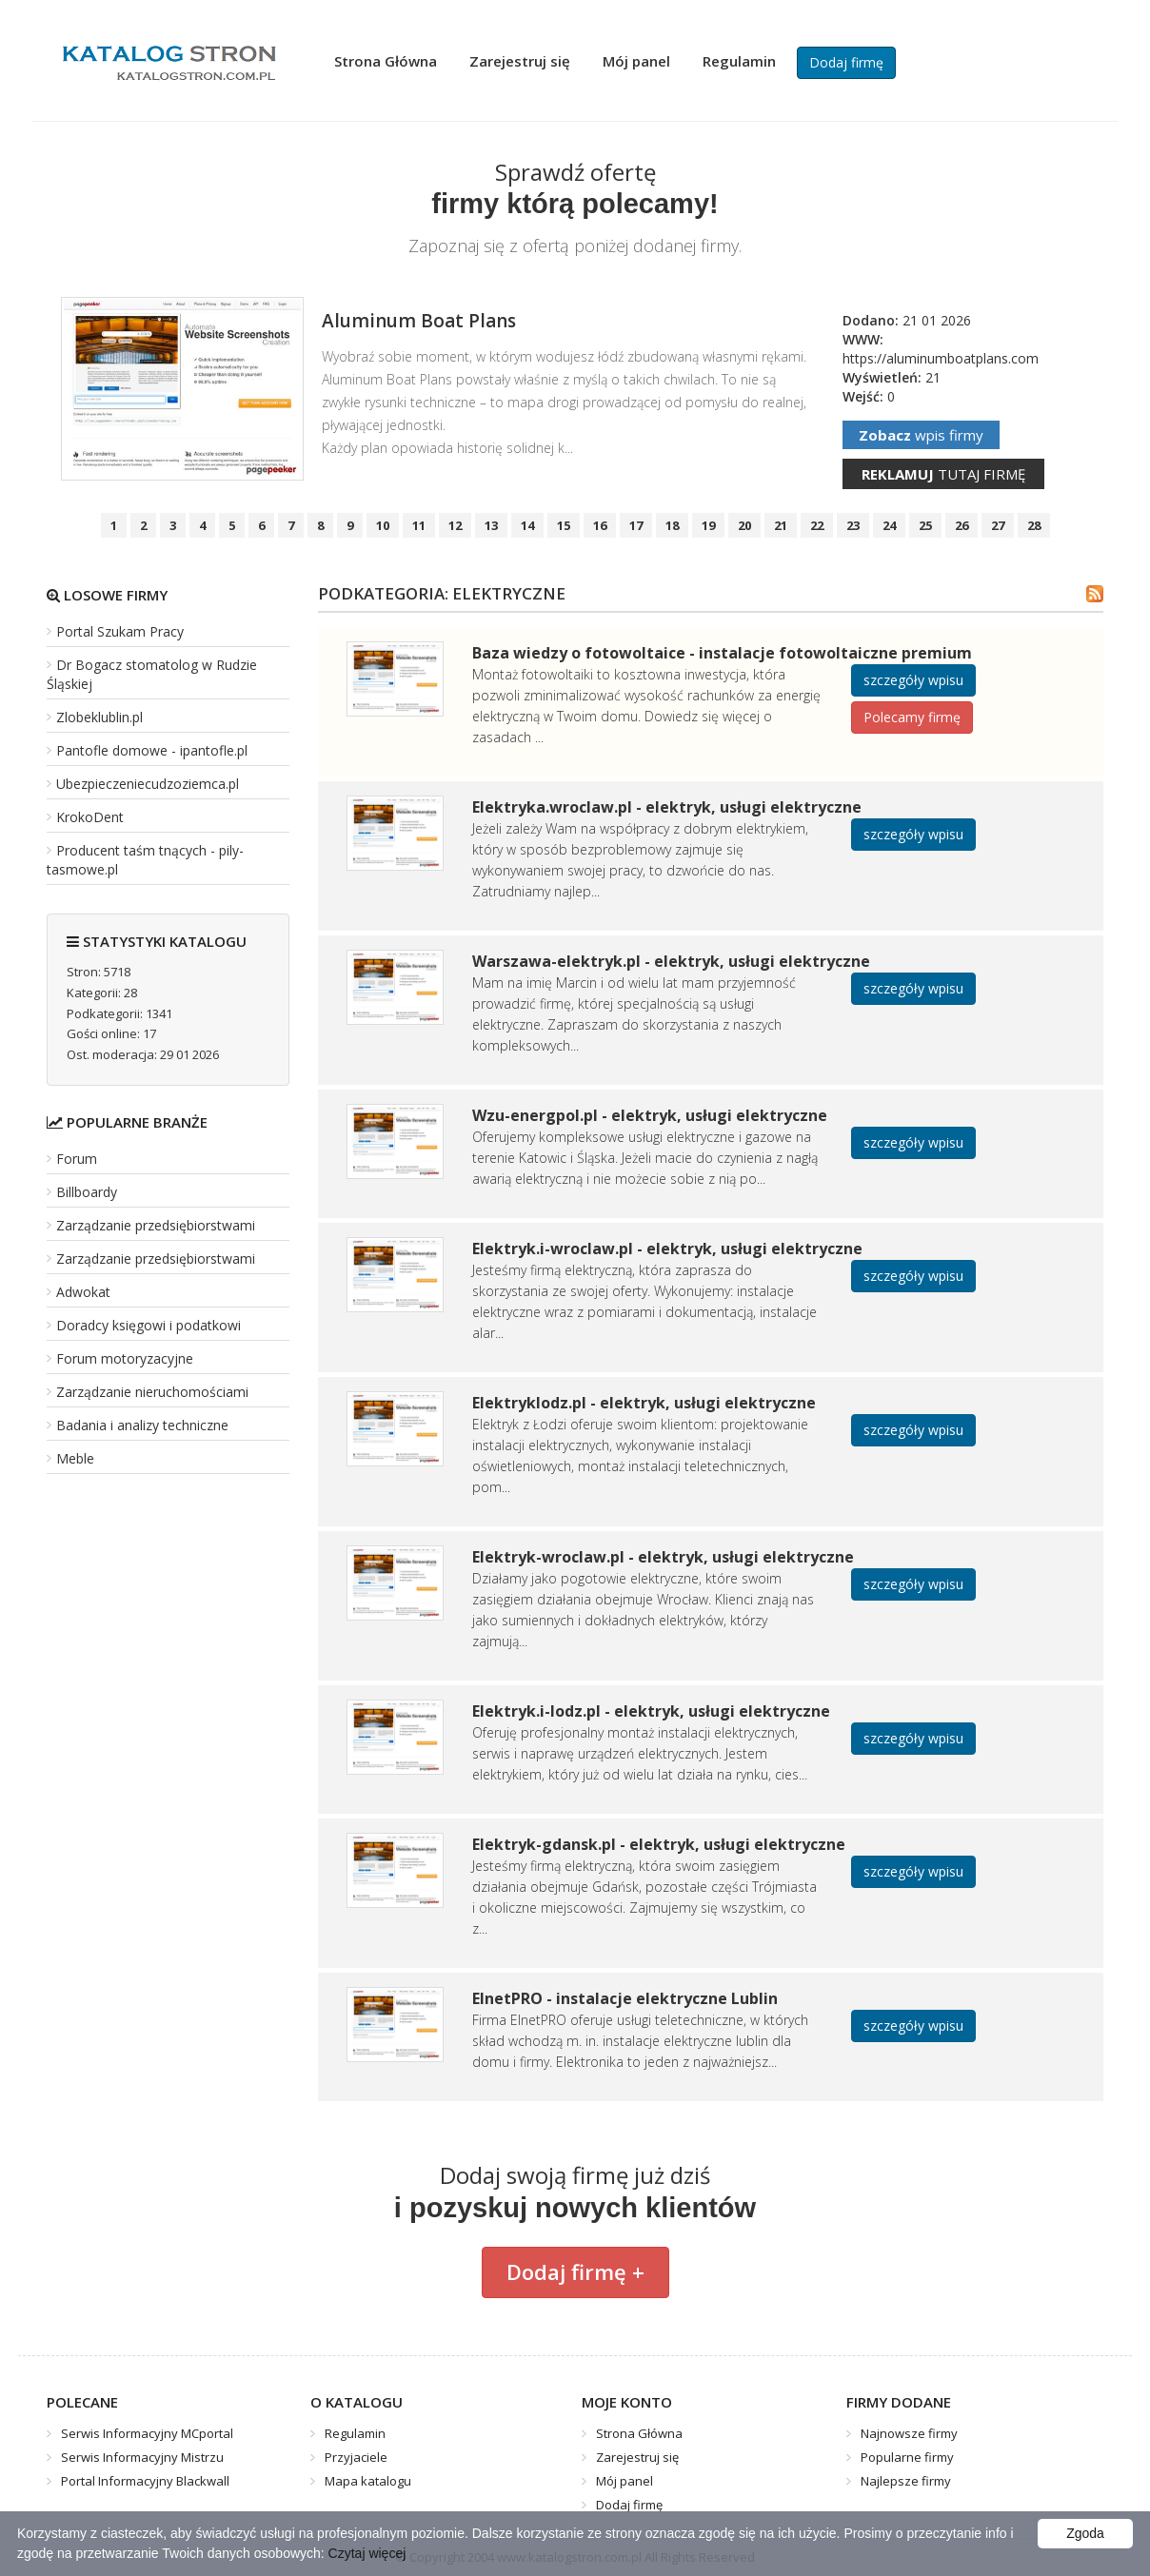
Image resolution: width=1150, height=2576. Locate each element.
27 (997, 525)
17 (636, 525)
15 (563, 525)
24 (889, 525)
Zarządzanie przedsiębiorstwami (155, 1225)
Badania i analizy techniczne (142, 1425)
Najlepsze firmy (906, 2480)
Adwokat (83, 1292)
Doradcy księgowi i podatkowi (148, 1325)
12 (455, 525)
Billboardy (86, 1192)
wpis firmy (921, 434)
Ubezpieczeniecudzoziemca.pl (147, 784)
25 (925, 525)
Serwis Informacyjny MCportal (147, 2433)
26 (961, 525)
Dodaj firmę (846, 62)
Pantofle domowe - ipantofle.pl (152, 750)
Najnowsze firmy (909, 2433)
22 (816, 525)
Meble (75, 1458)
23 (853, 525)
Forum (76, 1159)
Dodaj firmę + (575, 2271)
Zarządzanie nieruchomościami (152, 1392)
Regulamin (739, 60)
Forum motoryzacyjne (124, 1358)
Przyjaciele (356, 2457)
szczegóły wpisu (913, 680)
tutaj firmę (943, 473)
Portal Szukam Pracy (120, 631)
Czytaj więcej (367, 2553)
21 (780, 525)
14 (527, 525)
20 (744, 525)
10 (382, 525)
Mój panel (636, 60)
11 (419, 525)
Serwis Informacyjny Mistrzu (142, 2457)
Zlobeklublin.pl (99, 717)
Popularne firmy (907, 2457)
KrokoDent (90, 817)
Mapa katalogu (368, 2480)
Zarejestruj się (519, 60)
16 (599, 525)
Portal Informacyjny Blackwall (145, 2480)
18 (672, 525)
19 (708, 525)
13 (491, 525)
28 (1034, 525)
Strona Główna (385, 60)
